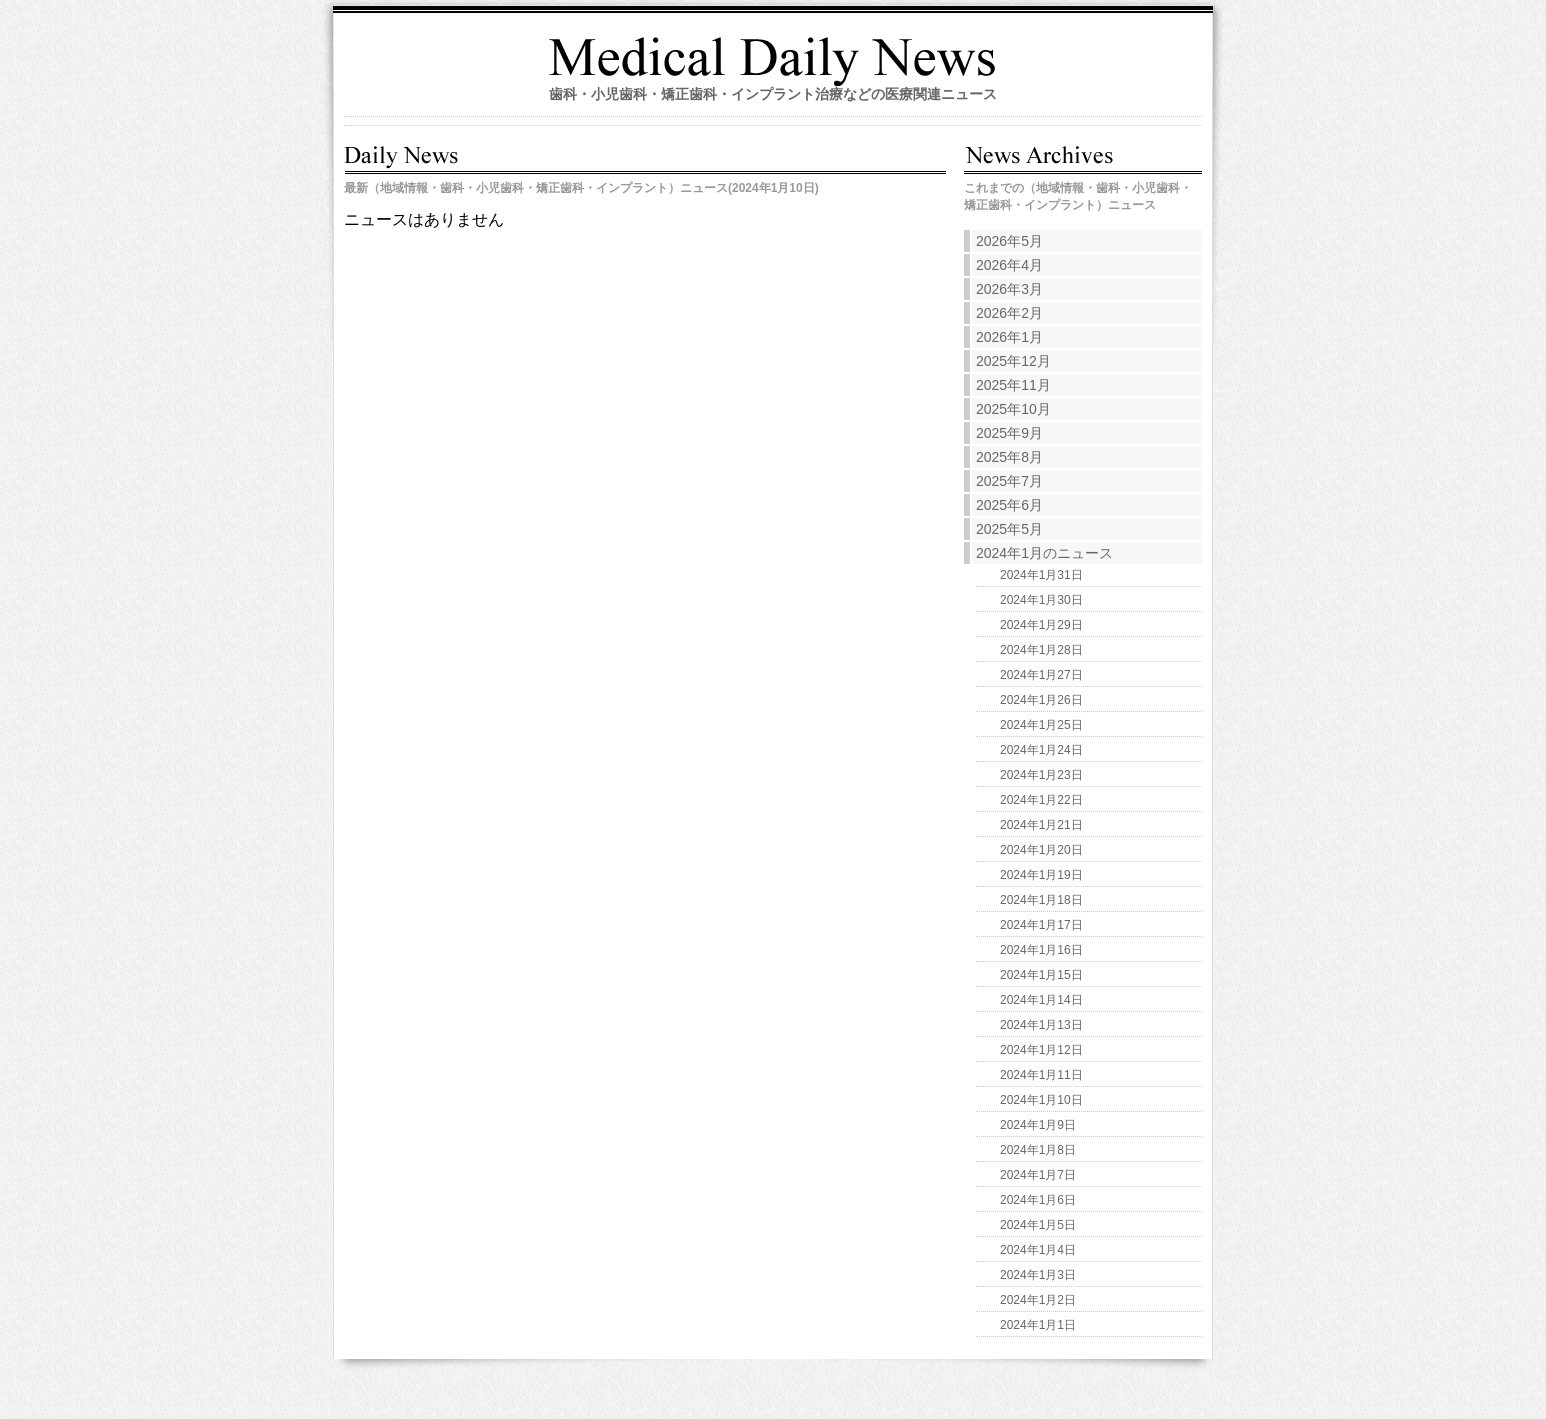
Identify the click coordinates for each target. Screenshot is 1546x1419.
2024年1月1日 (1038, 1325)
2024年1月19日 (1041, 875)
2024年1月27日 (1041, 675)
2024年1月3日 (1038, 1275)
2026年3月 (1009, 289)
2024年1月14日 (1041, 1000)
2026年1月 (1009, 337)
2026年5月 (1009, 241)
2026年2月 (1009, 313)
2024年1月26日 (1041, 700)
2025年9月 (1009, 433)
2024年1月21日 (1041, 825)
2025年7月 (1009, 481)
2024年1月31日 (1041, 575)
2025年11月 (1013, 385)
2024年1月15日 (1041, 975)
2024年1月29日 (1041, 625)
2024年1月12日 (1041, 1050)
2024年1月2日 (1038, 1300)
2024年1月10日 (1041, 1100)
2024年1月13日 (1041, 1025)
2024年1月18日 (1041, 900)
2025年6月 (1009, 505)
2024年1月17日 (1041, 925)
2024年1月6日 (1038, 1200)
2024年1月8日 (1038, 1150)
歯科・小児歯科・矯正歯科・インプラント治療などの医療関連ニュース (773, 94)
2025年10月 (1013, 409)
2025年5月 (1009, 529)
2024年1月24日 (1041, 750)
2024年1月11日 (1041, 1075)
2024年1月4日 (1038, 1250)
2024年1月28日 (1041, 650)
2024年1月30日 (1041, 600)
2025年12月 (1013, 361)
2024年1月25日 (1041, 725)
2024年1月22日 (1041, 800)
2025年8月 (1009, 457)
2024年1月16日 (1041, 950)
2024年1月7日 (1038, 1175)
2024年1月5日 (1038, 1225)
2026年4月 (1009, 265)
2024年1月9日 (1038, 1125)
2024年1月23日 (1041, 775)
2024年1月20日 (1041, 850)
